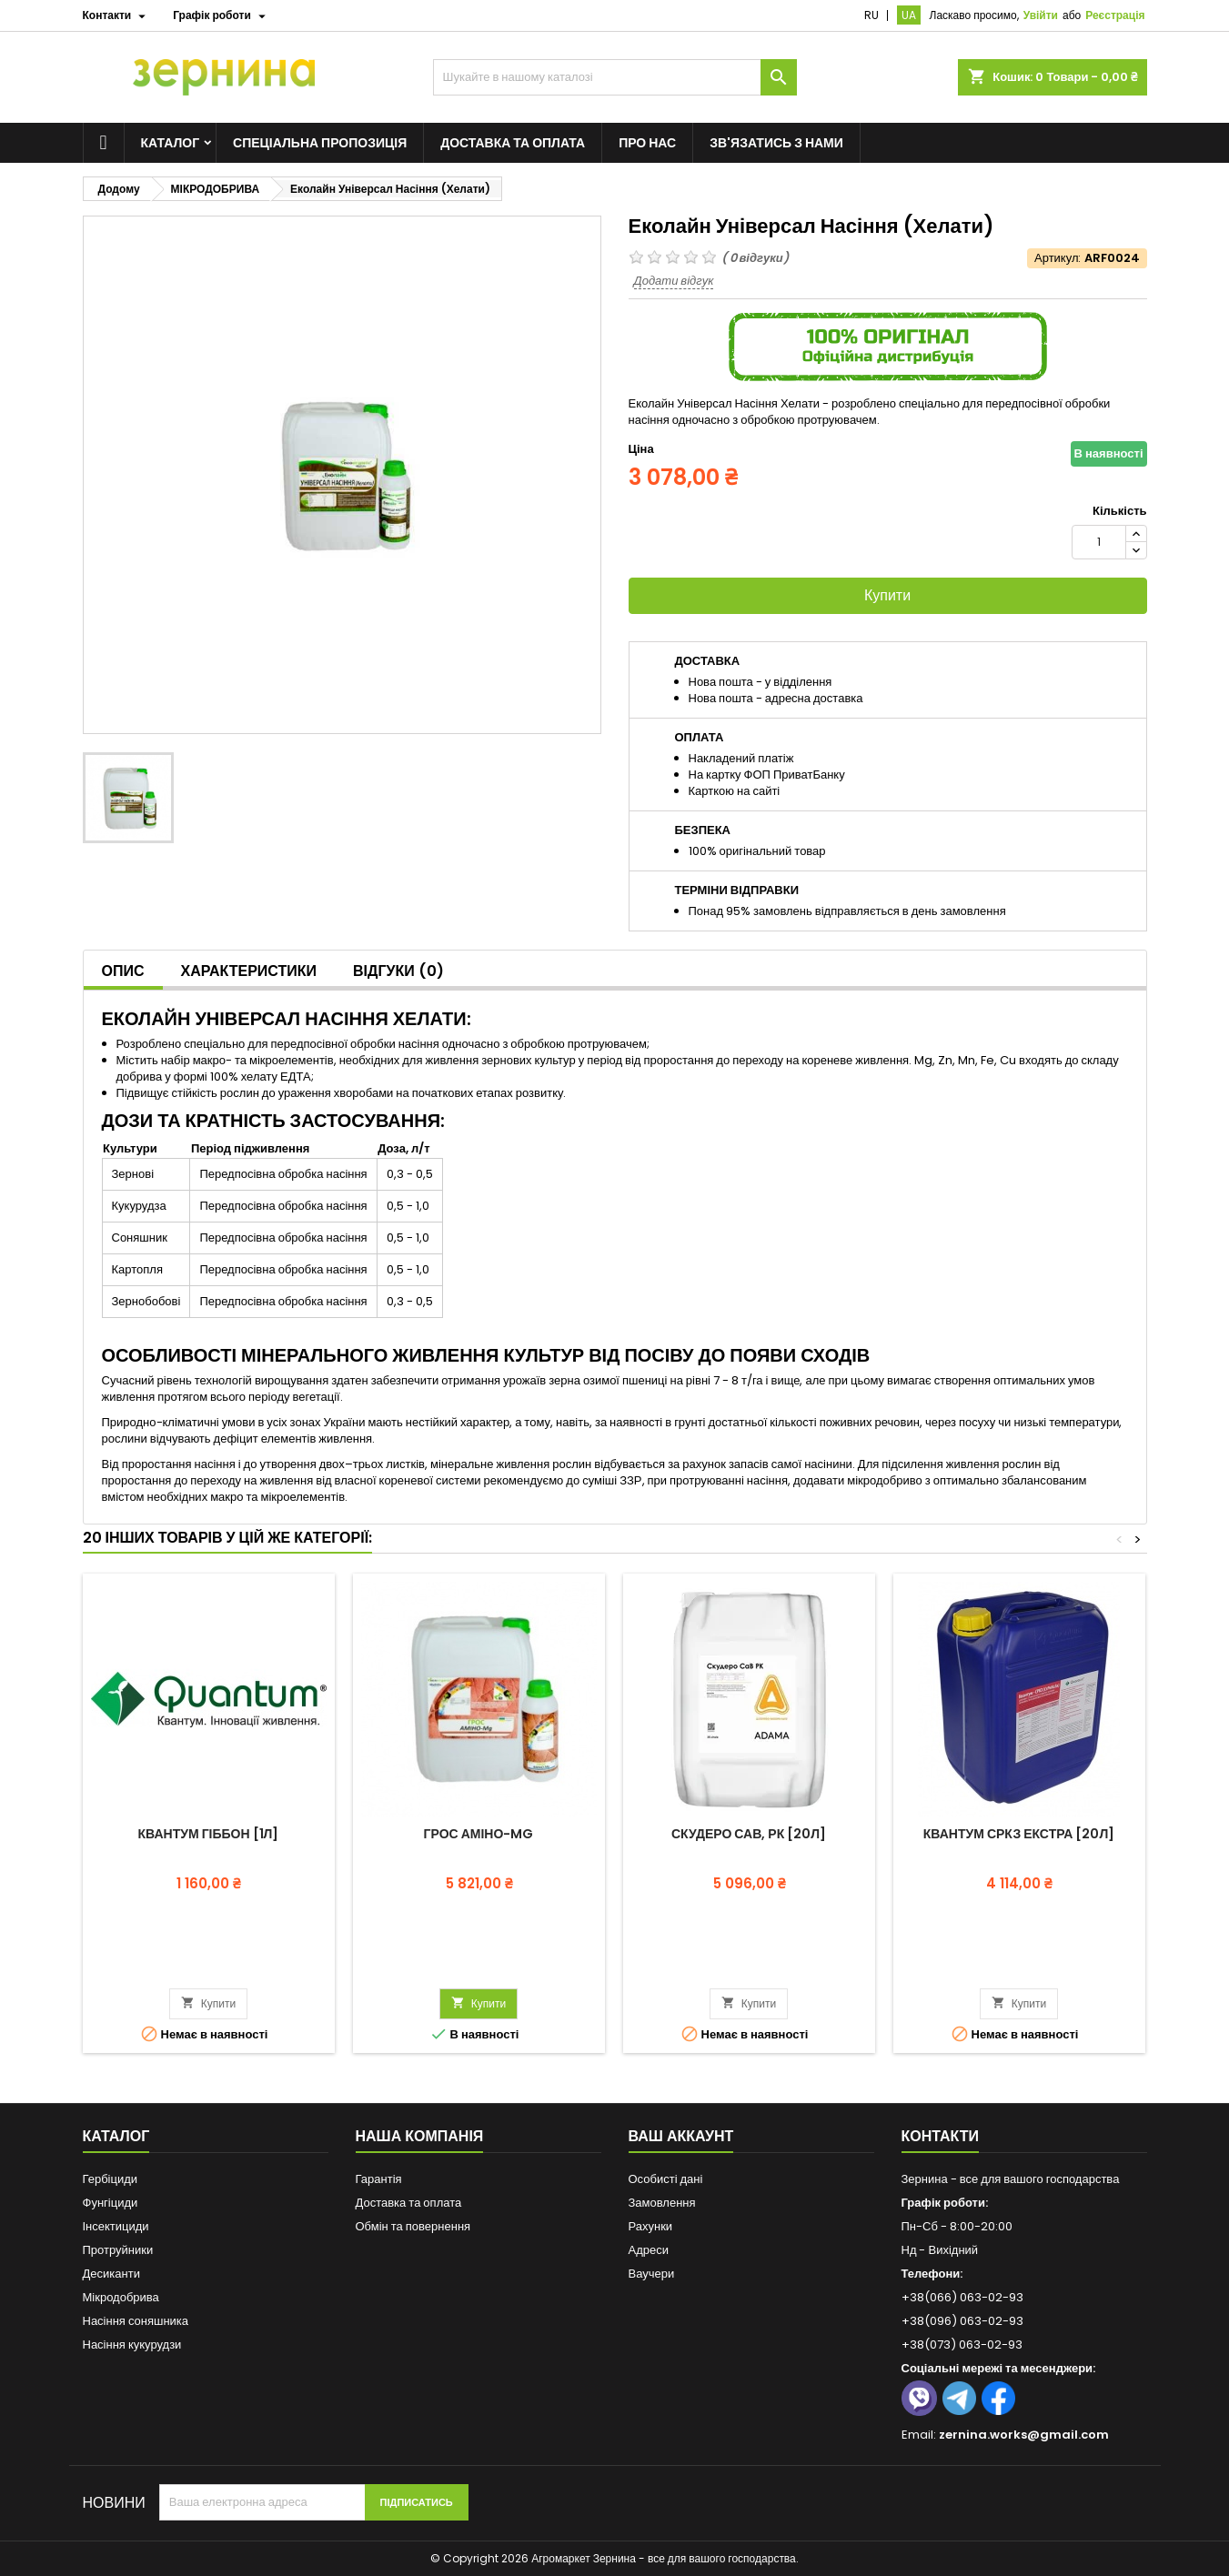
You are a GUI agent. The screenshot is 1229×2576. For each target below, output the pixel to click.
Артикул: (1057, 258)
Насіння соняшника (136, 2320)
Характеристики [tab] (249, 971)
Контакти (941, 2136)
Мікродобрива (121, 2297)
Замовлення (662, 2202)
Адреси (649, 2250)
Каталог (170, 143)
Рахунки (651, 2226)
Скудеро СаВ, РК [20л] (748, 1834)
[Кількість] (1099, 542)
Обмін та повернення (413, 2226)
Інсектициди (116, 2226)
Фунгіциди (110, 2202)
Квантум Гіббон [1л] (208, 1834)
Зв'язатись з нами (776, 143)
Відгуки (398, 971)
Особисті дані (666, 2179)
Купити (887, 595)
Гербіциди (110, 2179)
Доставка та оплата (512, 143)
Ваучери (652, 2273)
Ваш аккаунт (681, 2136)
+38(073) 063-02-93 (962, 2344)
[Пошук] (615, 77)
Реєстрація (1114, 15)
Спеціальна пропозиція (320, 143)
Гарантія (379, 2179)
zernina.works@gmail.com (1024, 2434)
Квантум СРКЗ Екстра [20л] (1018, 1834)
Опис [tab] (123, 971)
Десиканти (111, 2273)
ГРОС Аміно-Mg (479, 1834)
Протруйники (118, 2250)
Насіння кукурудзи (132, 2344)
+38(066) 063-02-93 (962, 2297)
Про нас (647, 143)
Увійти (1040, 15)
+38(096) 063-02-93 (962, 2320)
